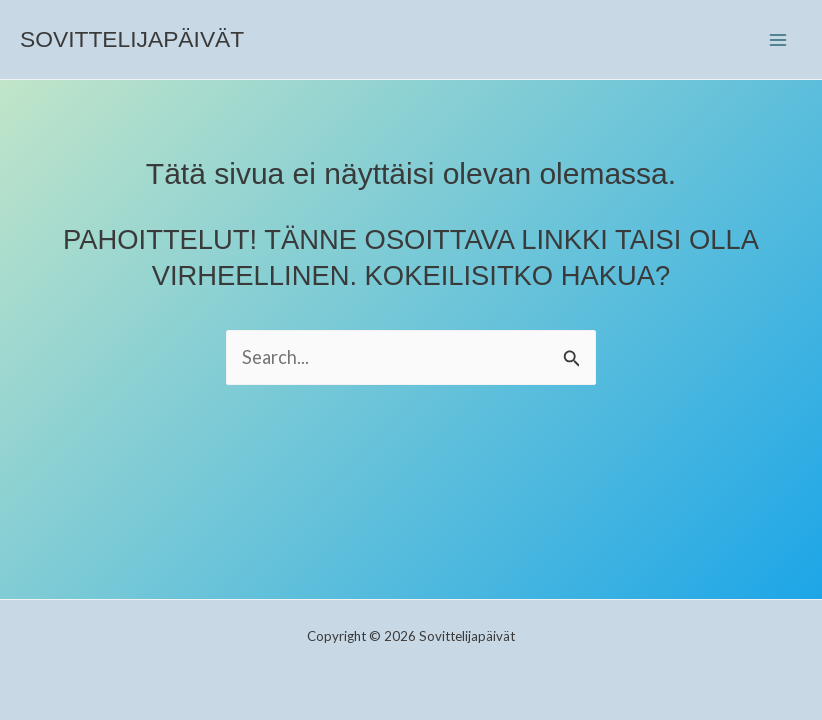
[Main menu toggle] (778, 39)
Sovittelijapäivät (132, 39)
